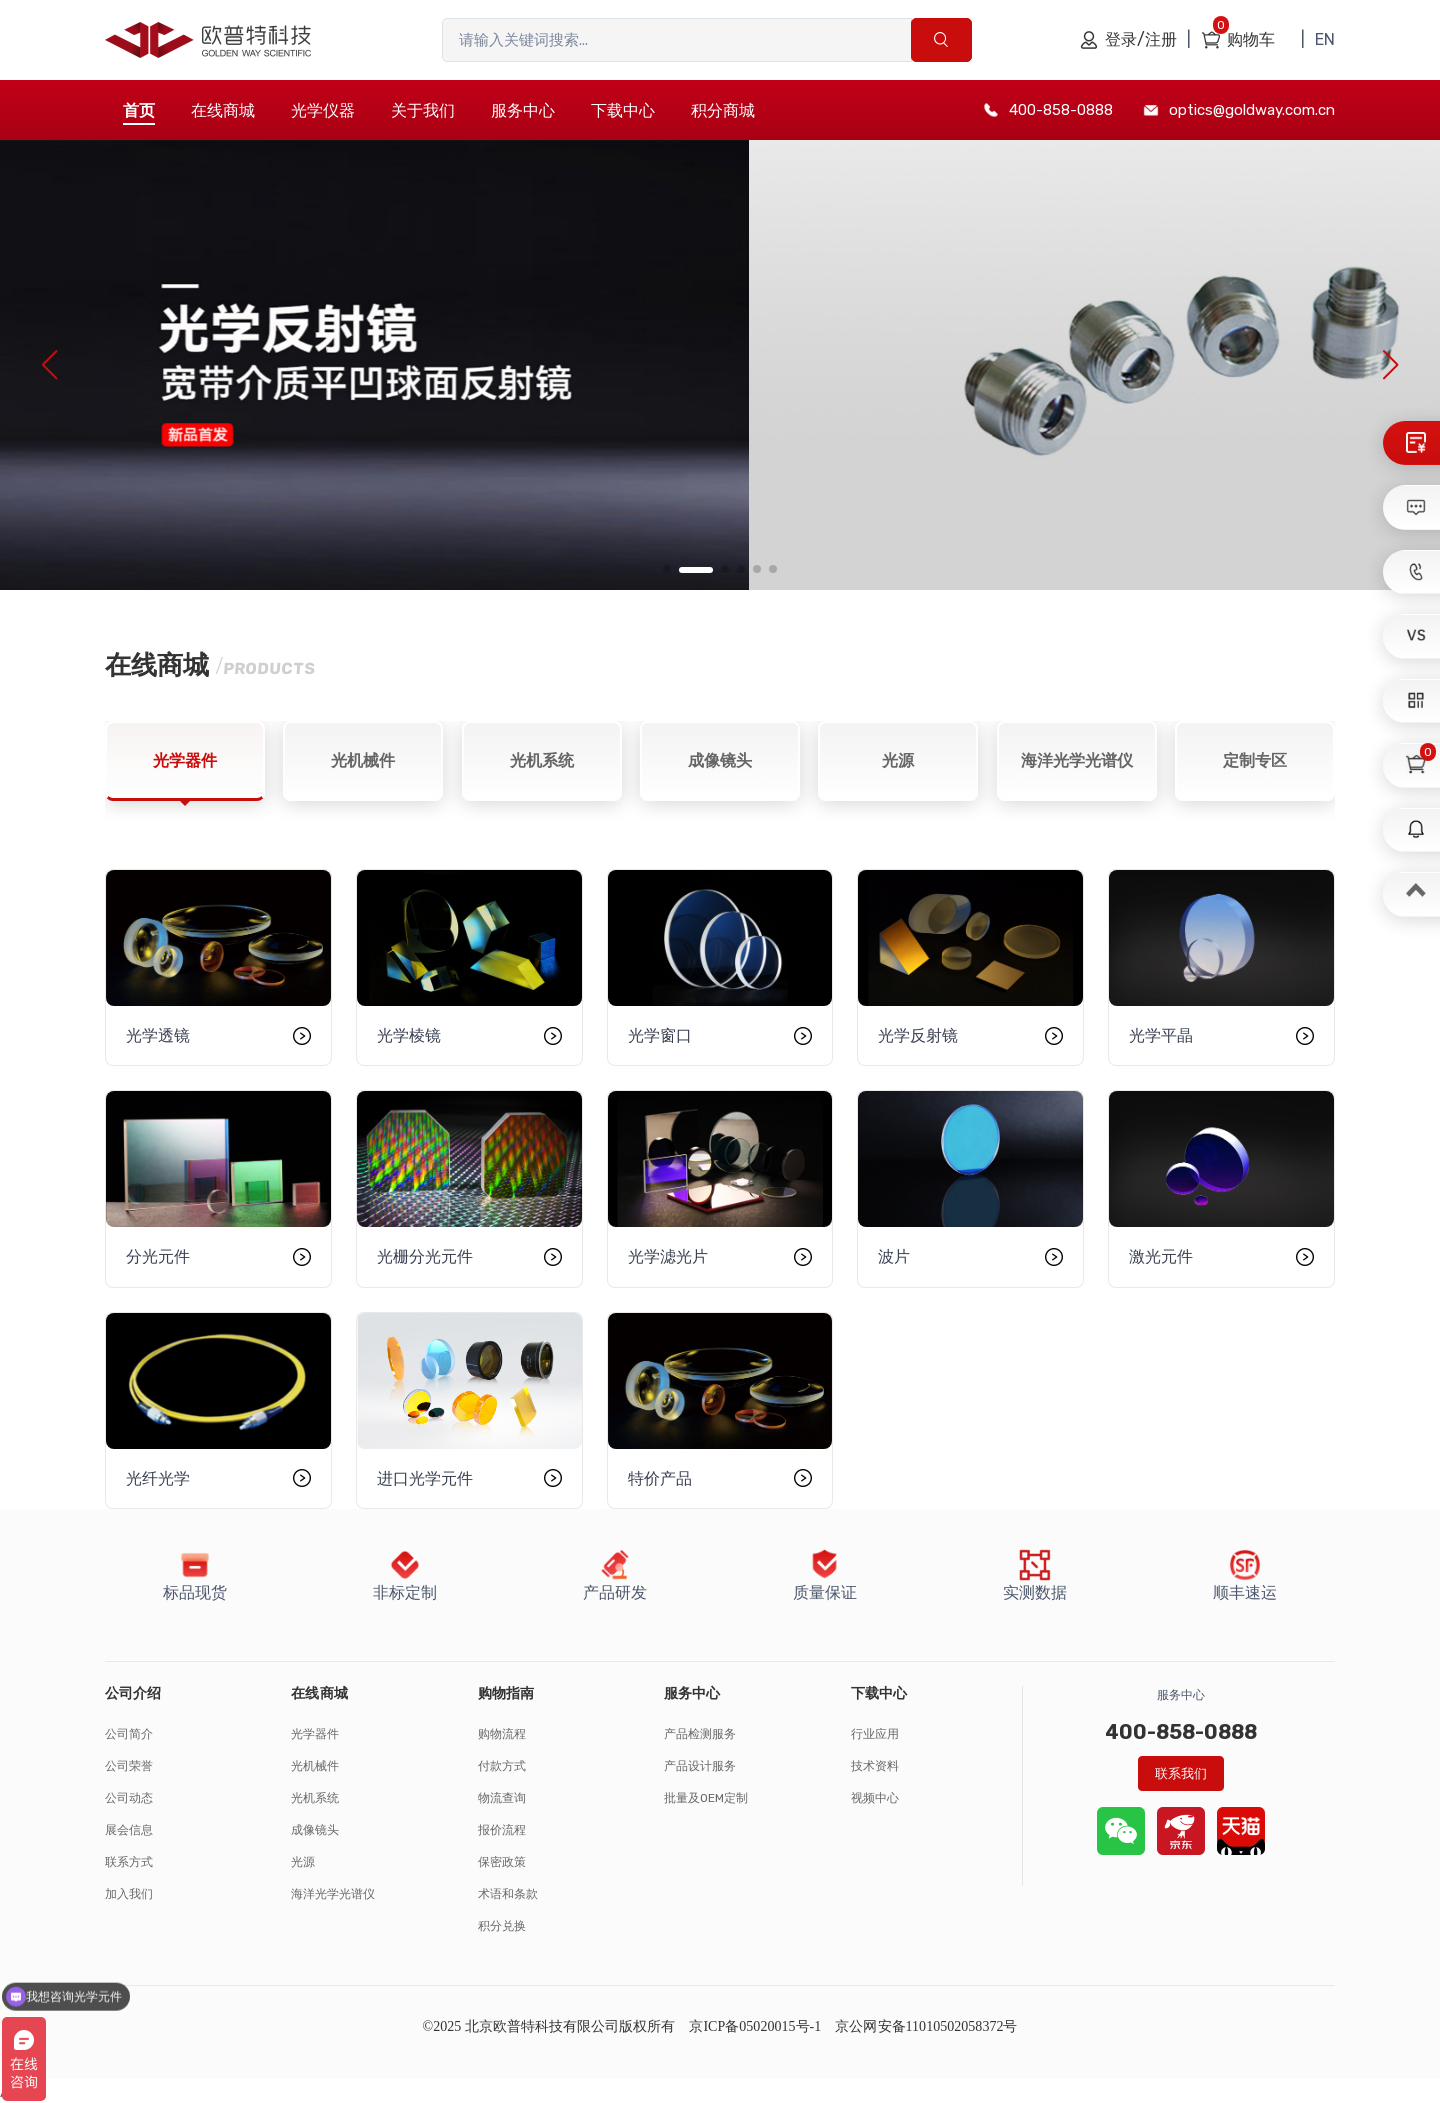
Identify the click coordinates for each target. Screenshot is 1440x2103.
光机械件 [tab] (363, 760)
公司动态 (129, 1798)
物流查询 (502, 1798)
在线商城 (223, 110)
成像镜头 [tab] (720, 760)
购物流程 (502, 1734)
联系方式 (129, 1862)
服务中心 (523, 110)
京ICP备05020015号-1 (755, 2026)
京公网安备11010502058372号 (926, 2026)
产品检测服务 (700, 1734)
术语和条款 (508, 1894)
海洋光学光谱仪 (333, 1894)
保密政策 (502, 1862)
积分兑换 (502, 1926)
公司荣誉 (129, 1766)
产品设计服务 (700, 1766)
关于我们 (423, 110)
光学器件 (315, 1734)
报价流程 (502, 1830)
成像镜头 (315, 1830)
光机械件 (315, 1766)
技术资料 (875, 1766)
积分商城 (723, 110)
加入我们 (129, 1894)
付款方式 (502, 1766)
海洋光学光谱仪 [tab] (1077, 760)
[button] (667, 569)
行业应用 (875, 1734)
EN (1325, 39)
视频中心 (875, 1798)
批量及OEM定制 (706, 1798)
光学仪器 (323, 110)
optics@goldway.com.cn (1252, 110)
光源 (303, 1862)
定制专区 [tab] (1255, 760)
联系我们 (1181, 1773)
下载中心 (623, 110)
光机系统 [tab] (542, 760)
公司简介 (129, 1734)
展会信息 (129, 1830)
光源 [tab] (898, 760)
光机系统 (315, 1798)
